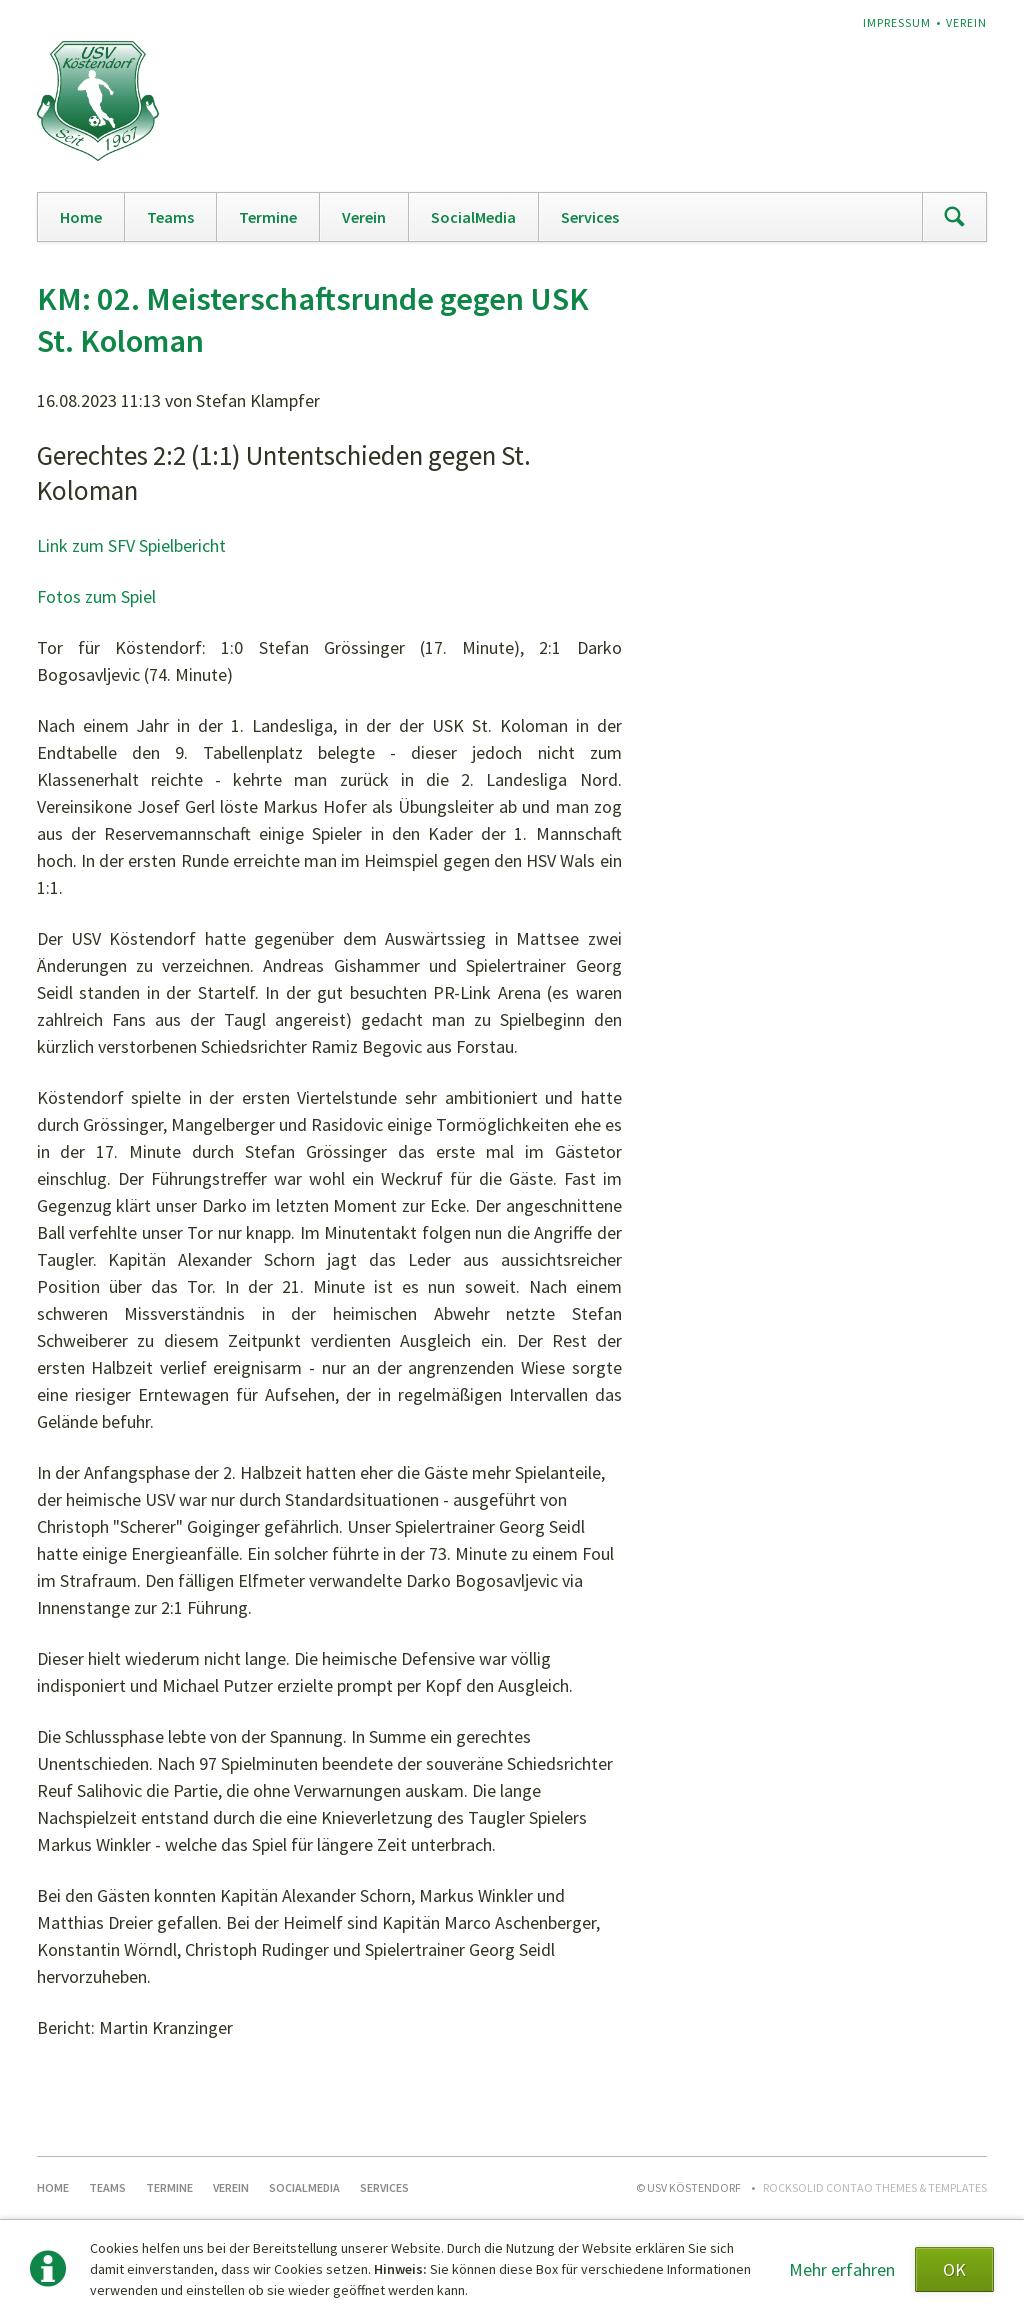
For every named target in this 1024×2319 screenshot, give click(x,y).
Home (81, 217)
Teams (170, 217)
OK (954, 2269)
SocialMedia (473, 217)
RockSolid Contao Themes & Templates (875, 2187)
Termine (268, 217)
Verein (966, 22)
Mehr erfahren (842, 2269)
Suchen (954, 217)
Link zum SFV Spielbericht (131, 545)
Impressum (897, 22)
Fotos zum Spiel (96, 596)
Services (590, 217)
